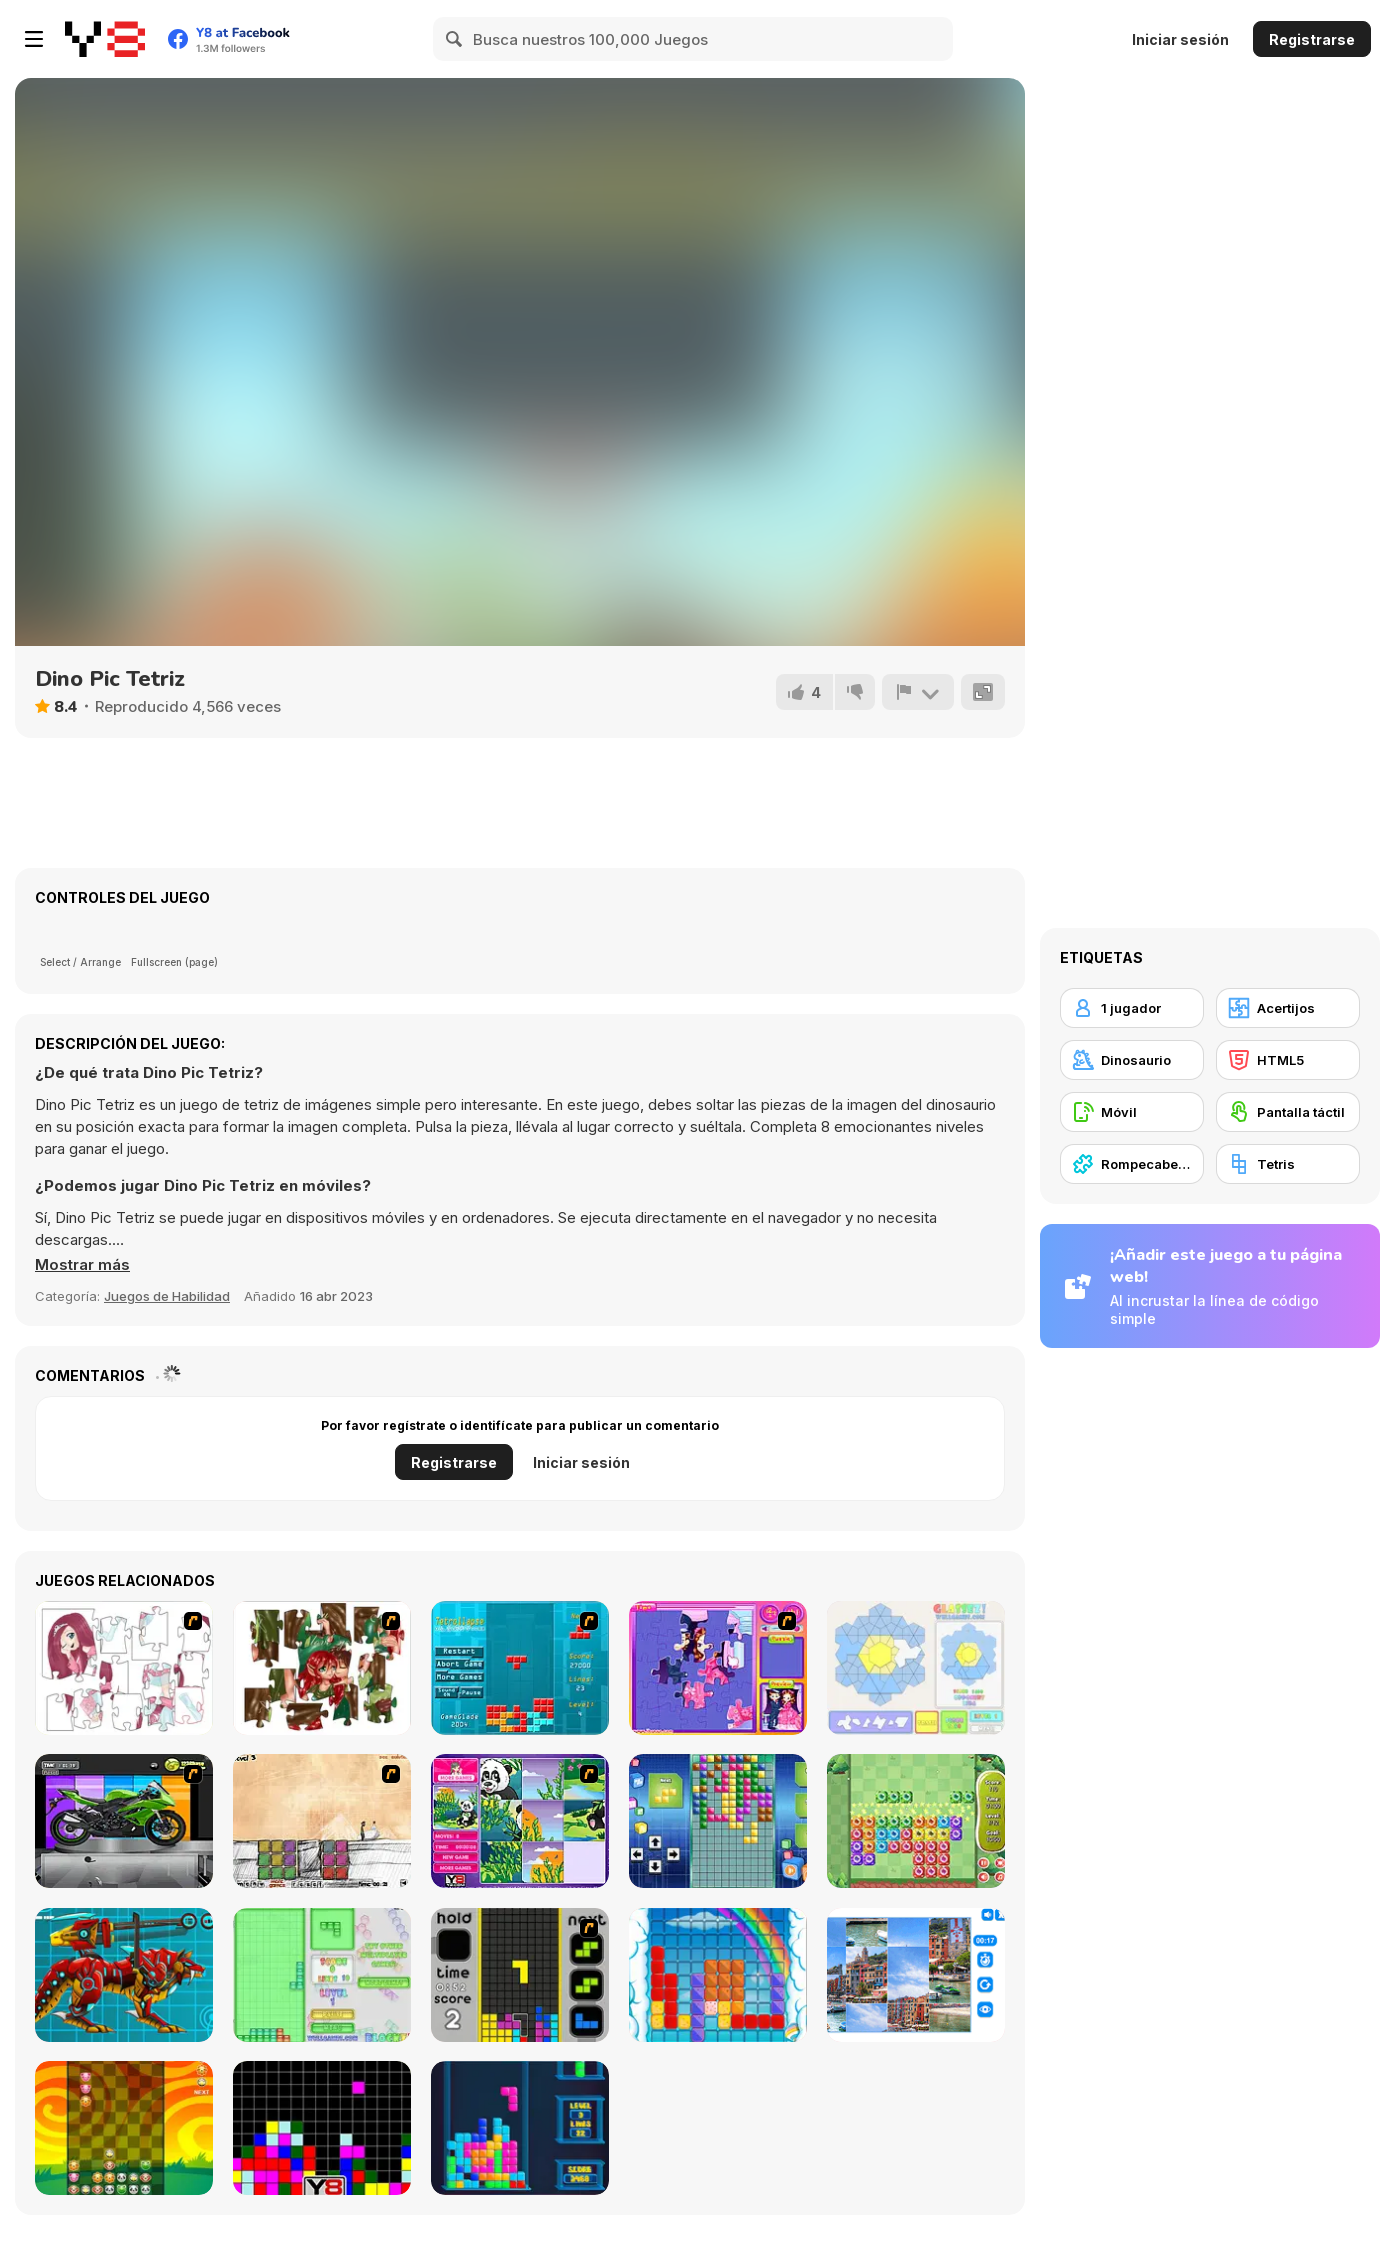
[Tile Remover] (322, 2128)
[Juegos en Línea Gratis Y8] (105, 39)
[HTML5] (1288, 1060)
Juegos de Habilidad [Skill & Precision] (167, 1296)
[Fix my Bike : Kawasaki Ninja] (124, 1821)
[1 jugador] (1132, 1008)
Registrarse (1312, 39)
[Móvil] (1132, 1112)
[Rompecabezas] (1132, 1164)
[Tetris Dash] (520, 1975)
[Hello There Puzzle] (124, 1668)
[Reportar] (918, 692)
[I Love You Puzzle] (322, 1668)
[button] (82, 1265)
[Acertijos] (1288, 1008)
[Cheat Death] (322, 1821)
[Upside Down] (718, 1821)
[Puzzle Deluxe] (916, 1975)
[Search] (455, 39)
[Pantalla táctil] (1288, 1112)
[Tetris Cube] (520, 2128)
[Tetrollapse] (520, 1668)
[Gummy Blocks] (718, 1975)
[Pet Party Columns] (124, 2128)
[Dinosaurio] (1132, 1060)
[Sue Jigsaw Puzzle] (718, 1668)
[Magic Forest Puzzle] (520, 1821)
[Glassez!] (916, 1668)
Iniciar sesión (1180, 39)
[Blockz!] (322, 1975)
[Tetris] (1288, 1164)
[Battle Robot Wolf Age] (124, 1975)
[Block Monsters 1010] (916, 1821)
